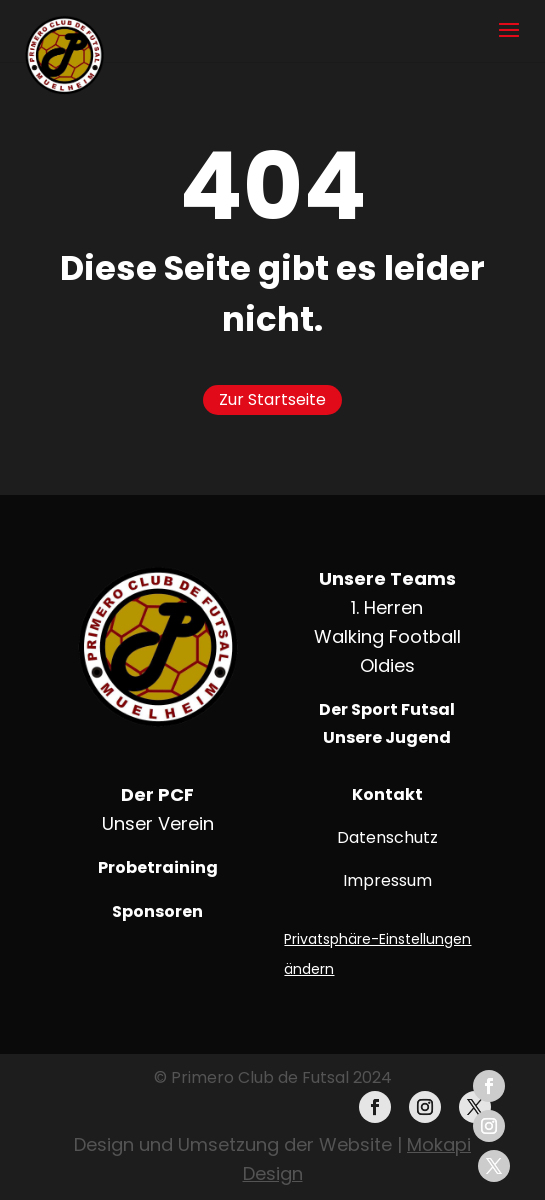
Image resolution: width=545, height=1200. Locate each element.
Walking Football (387, 636)
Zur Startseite (272, 399)
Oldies (387, 665)
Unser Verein (158, 823)
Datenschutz (387, 837)
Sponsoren (157, 911)
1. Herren (387, 607)
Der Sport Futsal (387, 709)
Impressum (387, 880)
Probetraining (158, 867)
